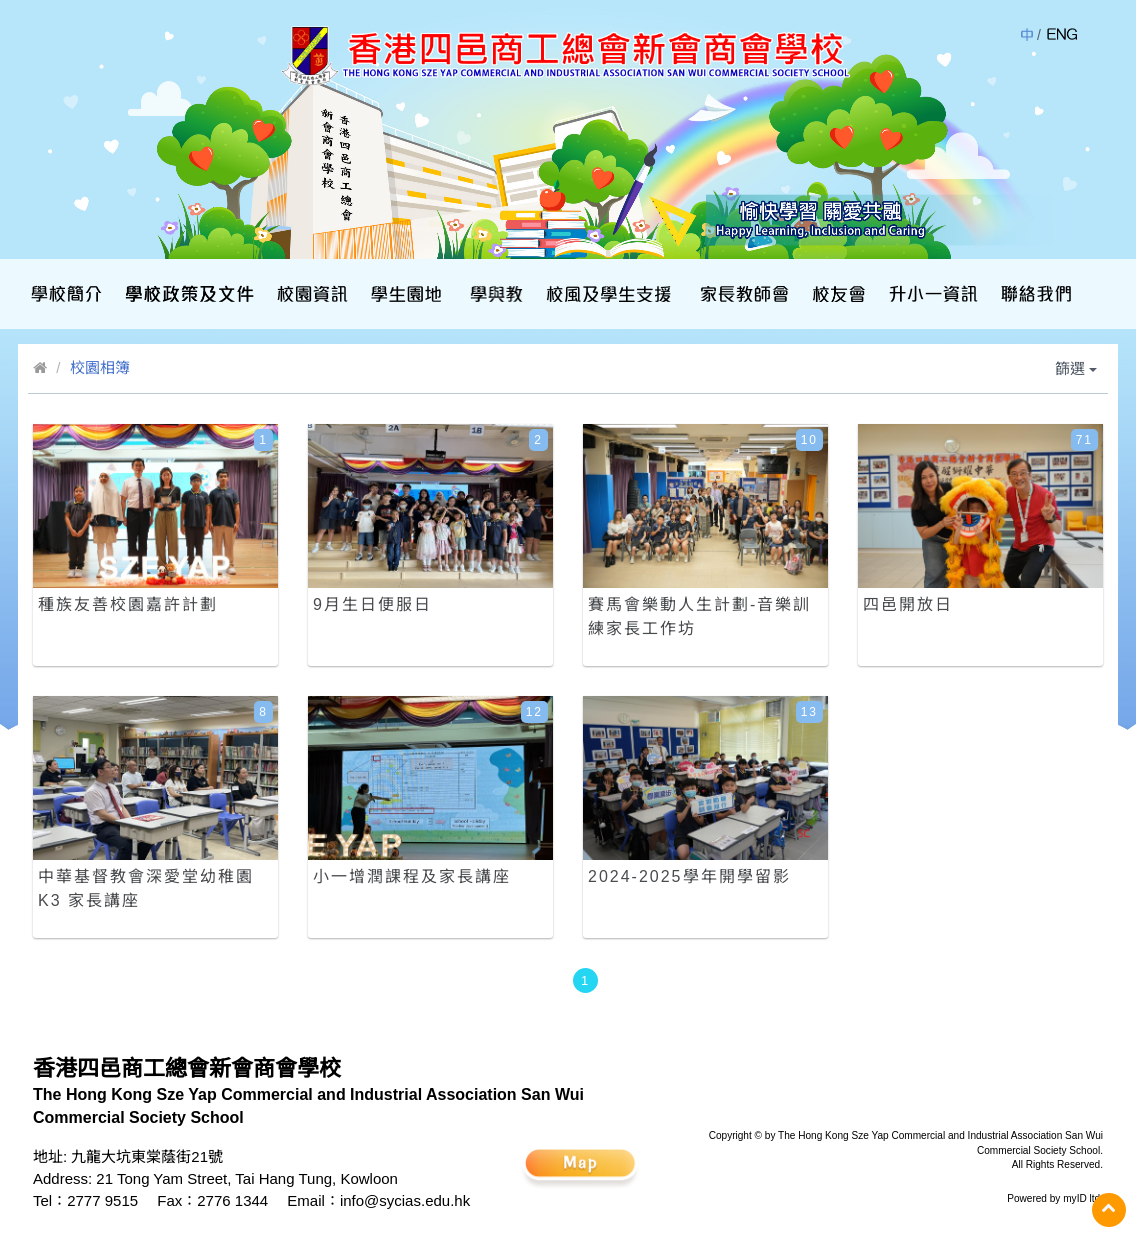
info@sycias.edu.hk (405, 1200)
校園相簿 (100, 367)
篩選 (1076, 368)
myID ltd (1081, 1198)
